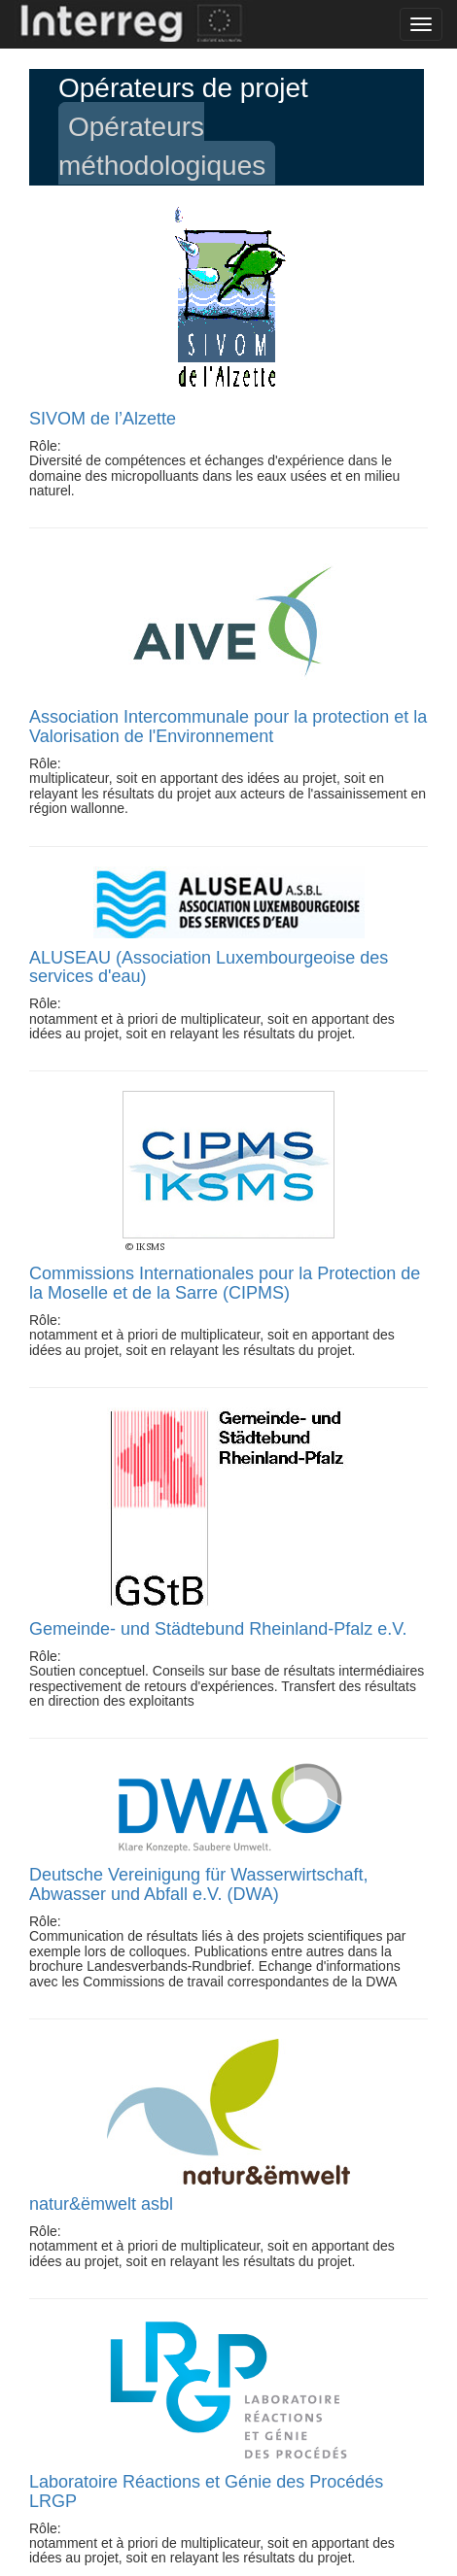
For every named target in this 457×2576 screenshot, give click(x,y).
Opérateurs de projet (183, 88)
